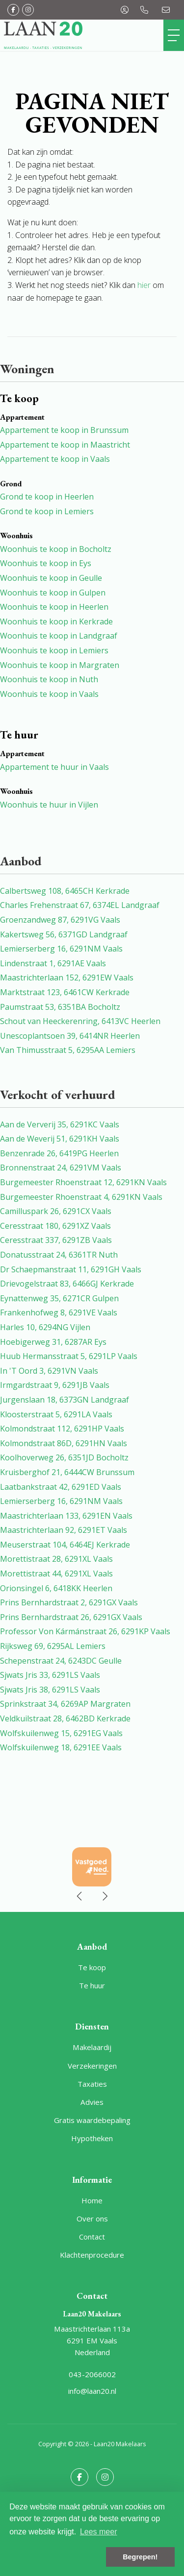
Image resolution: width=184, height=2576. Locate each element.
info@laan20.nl (92, 2391)
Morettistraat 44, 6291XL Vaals (56, 1573)
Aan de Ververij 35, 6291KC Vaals (59, 1124)
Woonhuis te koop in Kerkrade (56, 621)
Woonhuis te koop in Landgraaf (58, 635)
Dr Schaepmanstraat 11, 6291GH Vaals (70, 1269)
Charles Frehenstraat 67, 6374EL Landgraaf (79, 905)
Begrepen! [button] (140, 2557)
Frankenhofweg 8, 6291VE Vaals (58, 1312)
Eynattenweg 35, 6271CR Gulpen (59, 1298)
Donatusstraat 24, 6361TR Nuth (59, 1254)
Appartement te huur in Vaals (54, 767)
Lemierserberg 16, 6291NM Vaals (61, 948)
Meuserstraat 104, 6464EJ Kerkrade (65, 1544)
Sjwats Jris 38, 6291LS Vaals (50, 1689)
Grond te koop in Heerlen (47, 496)
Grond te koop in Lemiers (47, 511)
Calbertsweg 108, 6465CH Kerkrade (65, 890)
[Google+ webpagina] (28, 10)
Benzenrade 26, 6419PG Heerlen (59, 1153)
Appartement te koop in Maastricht (65, 444)
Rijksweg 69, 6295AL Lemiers (52, 1646)
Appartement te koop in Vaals (55, 458)
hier (144, 285)
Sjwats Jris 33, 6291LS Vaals (50, 1675)
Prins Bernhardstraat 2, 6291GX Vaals (69, 1602)
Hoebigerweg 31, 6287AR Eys (53, 1341)
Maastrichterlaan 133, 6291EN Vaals (66, 1515)
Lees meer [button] (98, 2532)
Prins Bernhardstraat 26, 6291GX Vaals (71, 1617)
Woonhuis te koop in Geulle (51, 577)
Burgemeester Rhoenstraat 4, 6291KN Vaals (81, 1197)
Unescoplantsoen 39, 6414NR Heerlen (70, 1035)
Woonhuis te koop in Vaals (49, 694)
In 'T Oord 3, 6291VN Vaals (49, 1370)
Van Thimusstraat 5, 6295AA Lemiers (67, 1050)
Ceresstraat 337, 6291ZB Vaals (56, 1240)
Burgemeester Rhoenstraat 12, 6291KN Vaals (83, 1182)
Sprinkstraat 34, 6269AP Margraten (65, 1703)
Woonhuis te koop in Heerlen (54, 606)
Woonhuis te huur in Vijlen (49, 804)
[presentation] (80, 1896)
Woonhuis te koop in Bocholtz (55, 549)
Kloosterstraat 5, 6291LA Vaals (56, 1414)
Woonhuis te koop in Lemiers (54, 650)
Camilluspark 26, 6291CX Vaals (55, 1211)
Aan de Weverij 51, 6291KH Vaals (59, 1138)
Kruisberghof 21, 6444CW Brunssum (67, 1472)
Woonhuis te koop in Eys (45, 563)
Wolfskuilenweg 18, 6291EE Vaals (61, 1747)
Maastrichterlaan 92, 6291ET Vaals (63, 1530)
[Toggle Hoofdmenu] (173, 35)
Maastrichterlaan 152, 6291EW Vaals (66, 977)
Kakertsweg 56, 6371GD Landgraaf (64, 934)
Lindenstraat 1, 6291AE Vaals (53, 963)
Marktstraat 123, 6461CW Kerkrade (65, 992)
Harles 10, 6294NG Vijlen (45, 1327)
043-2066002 (92, 2374)
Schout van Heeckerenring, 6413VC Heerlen (80, 1021)
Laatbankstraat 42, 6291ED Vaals (60, 1486)
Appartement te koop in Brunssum (64, 430)
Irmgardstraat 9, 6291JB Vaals (54, 1385)
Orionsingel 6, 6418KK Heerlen (56, 1588)
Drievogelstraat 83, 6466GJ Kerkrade (67, 1283)
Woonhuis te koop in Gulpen (52, 592)
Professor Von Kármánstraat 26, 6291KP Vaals (85, 1631)
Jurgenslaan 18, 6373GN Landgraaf (64, 1399)
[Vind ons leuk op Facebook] (13, 10)
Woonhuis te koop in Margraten (59, 665)
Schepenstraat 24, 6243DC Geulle (61, 1660)
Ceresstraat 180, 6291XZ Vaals (55, 1225)
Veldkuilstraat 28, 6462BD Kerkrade (65, 1718)
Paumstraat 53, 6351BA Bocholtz (60, 1007)
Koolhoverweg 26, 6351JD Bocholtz (64, 1457)
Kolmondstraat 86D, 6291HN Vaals (63, 1443)
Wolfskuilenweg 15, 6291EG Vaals (61, 1733)
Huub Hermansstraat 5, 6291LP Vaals (68, 1356)
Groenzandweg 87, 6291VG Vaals (60, 919)
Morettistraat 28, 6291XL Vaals (56, 1558)
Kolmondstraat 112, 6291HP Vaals (62, 1428)
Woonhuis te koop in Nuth (49, 679)
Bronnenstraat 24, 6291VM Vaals (60, 1167)
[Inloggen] (124, 10)
